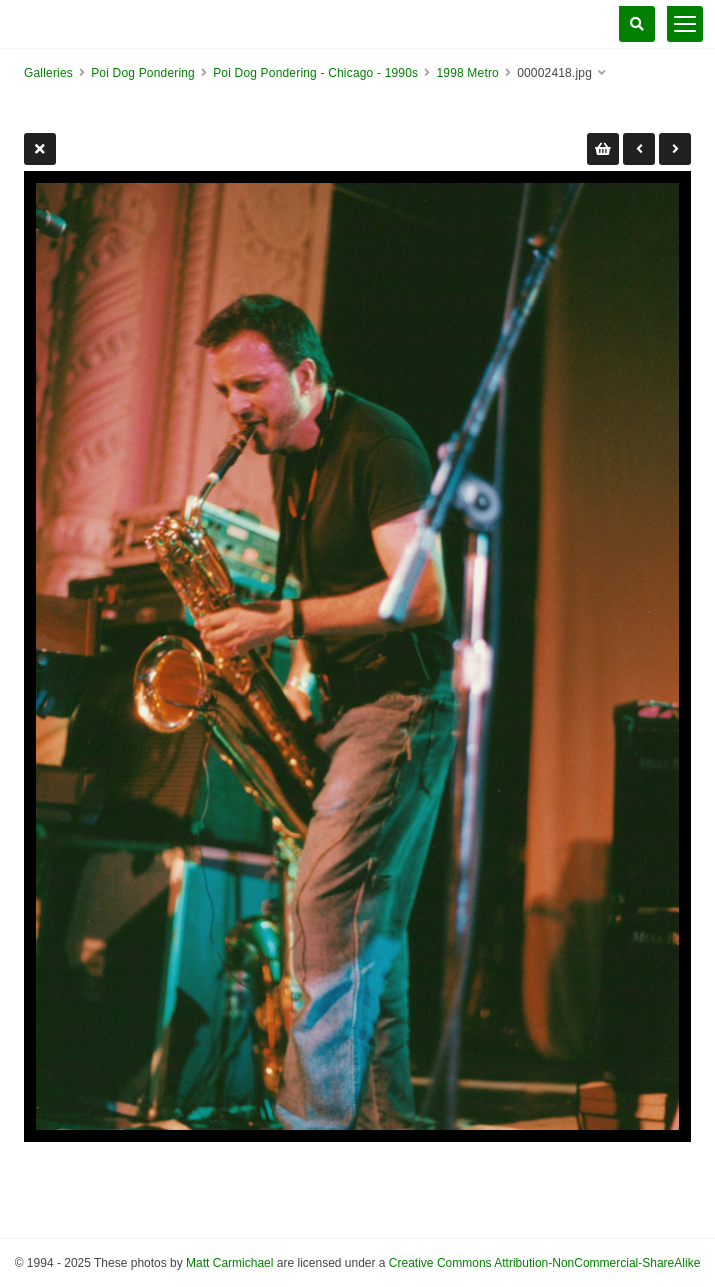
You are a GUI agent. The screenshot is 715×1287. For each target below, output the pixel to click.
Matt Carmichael (229, 1263)
